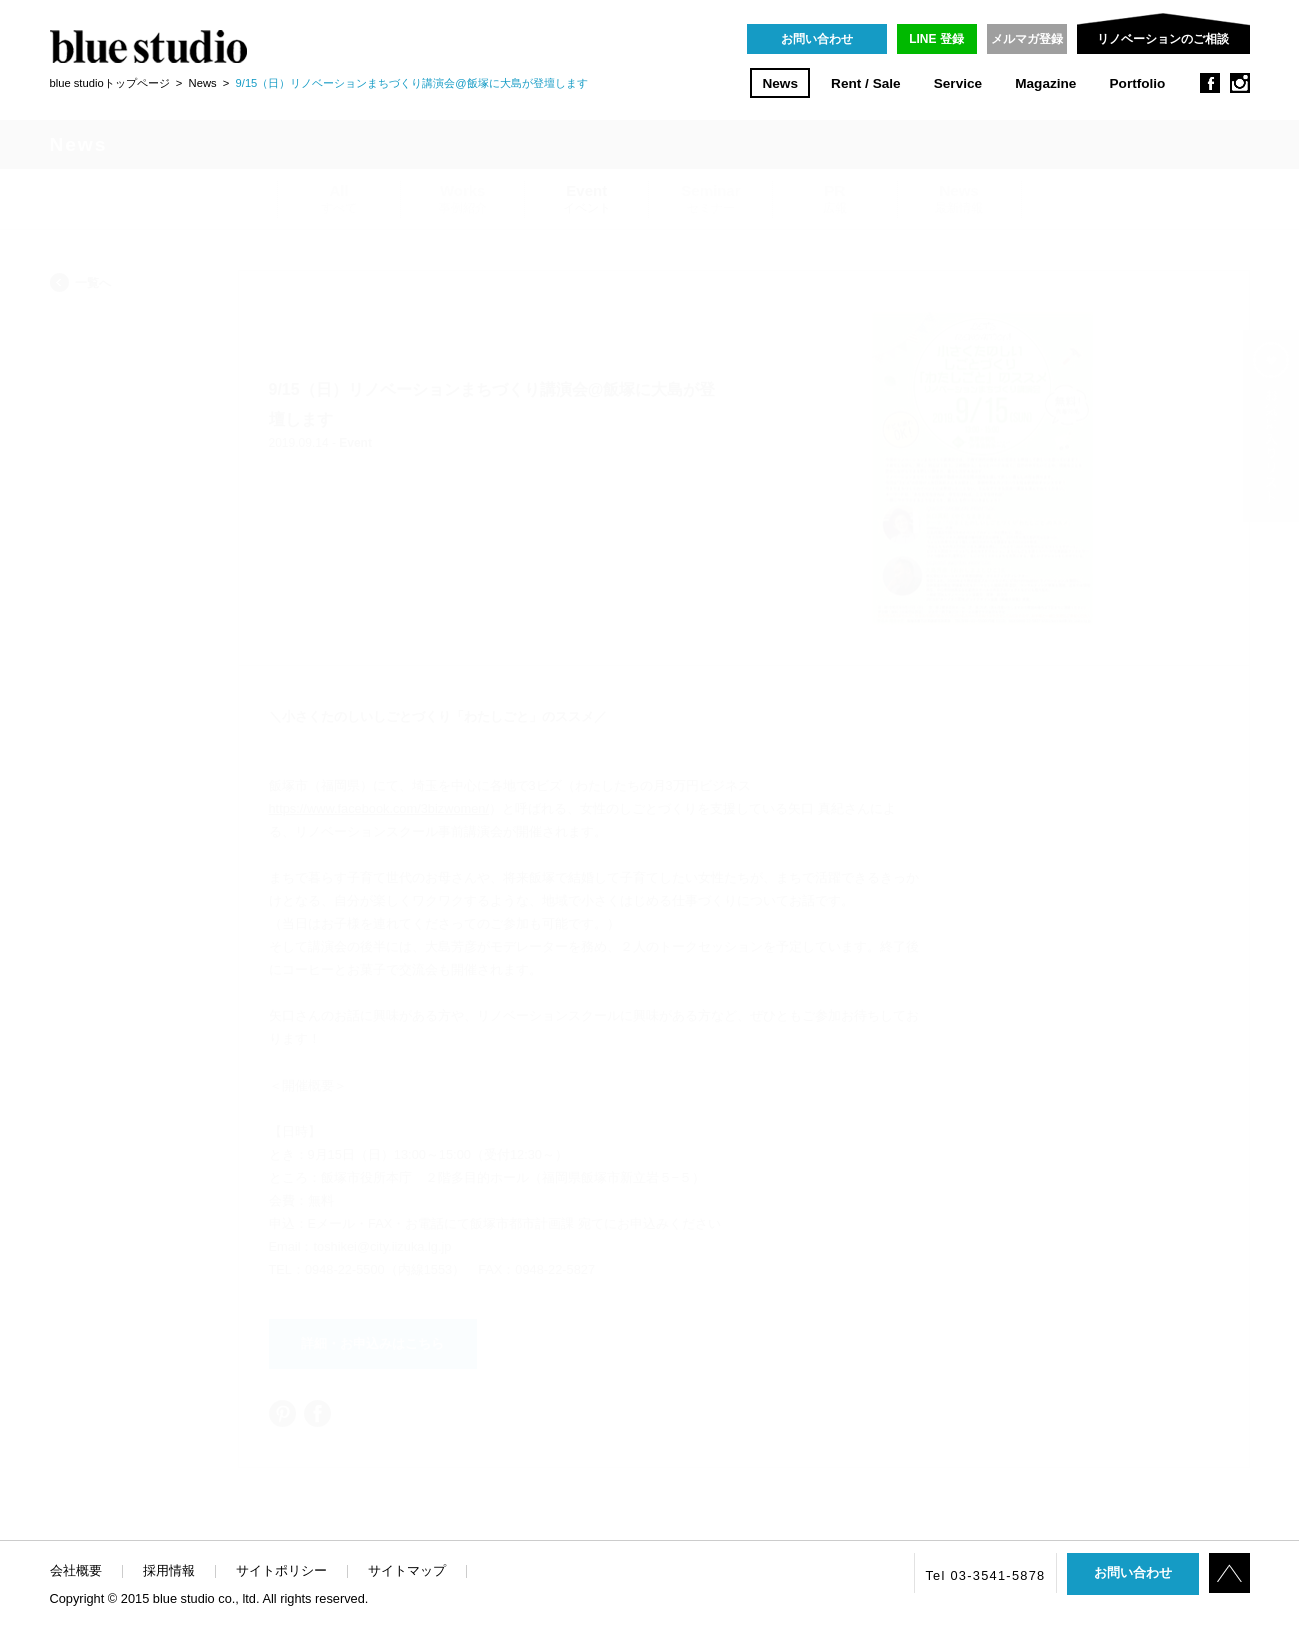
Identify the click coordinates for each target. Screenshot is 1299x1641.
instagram (1240, 83)
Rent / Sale (866, 83)
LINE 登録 (936, 39)
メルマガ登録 (1027, 39)
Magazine (1045, 83)
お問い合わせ (817, 39)
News (780, 83)
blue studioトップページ (110, 83)
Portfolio (1138, 83)
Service (958, 83)
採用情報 (169, 1570)
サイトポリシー (281, 1570)
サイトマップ (407, 1570)
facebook (1210, 83)
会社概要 (76, 1570)
